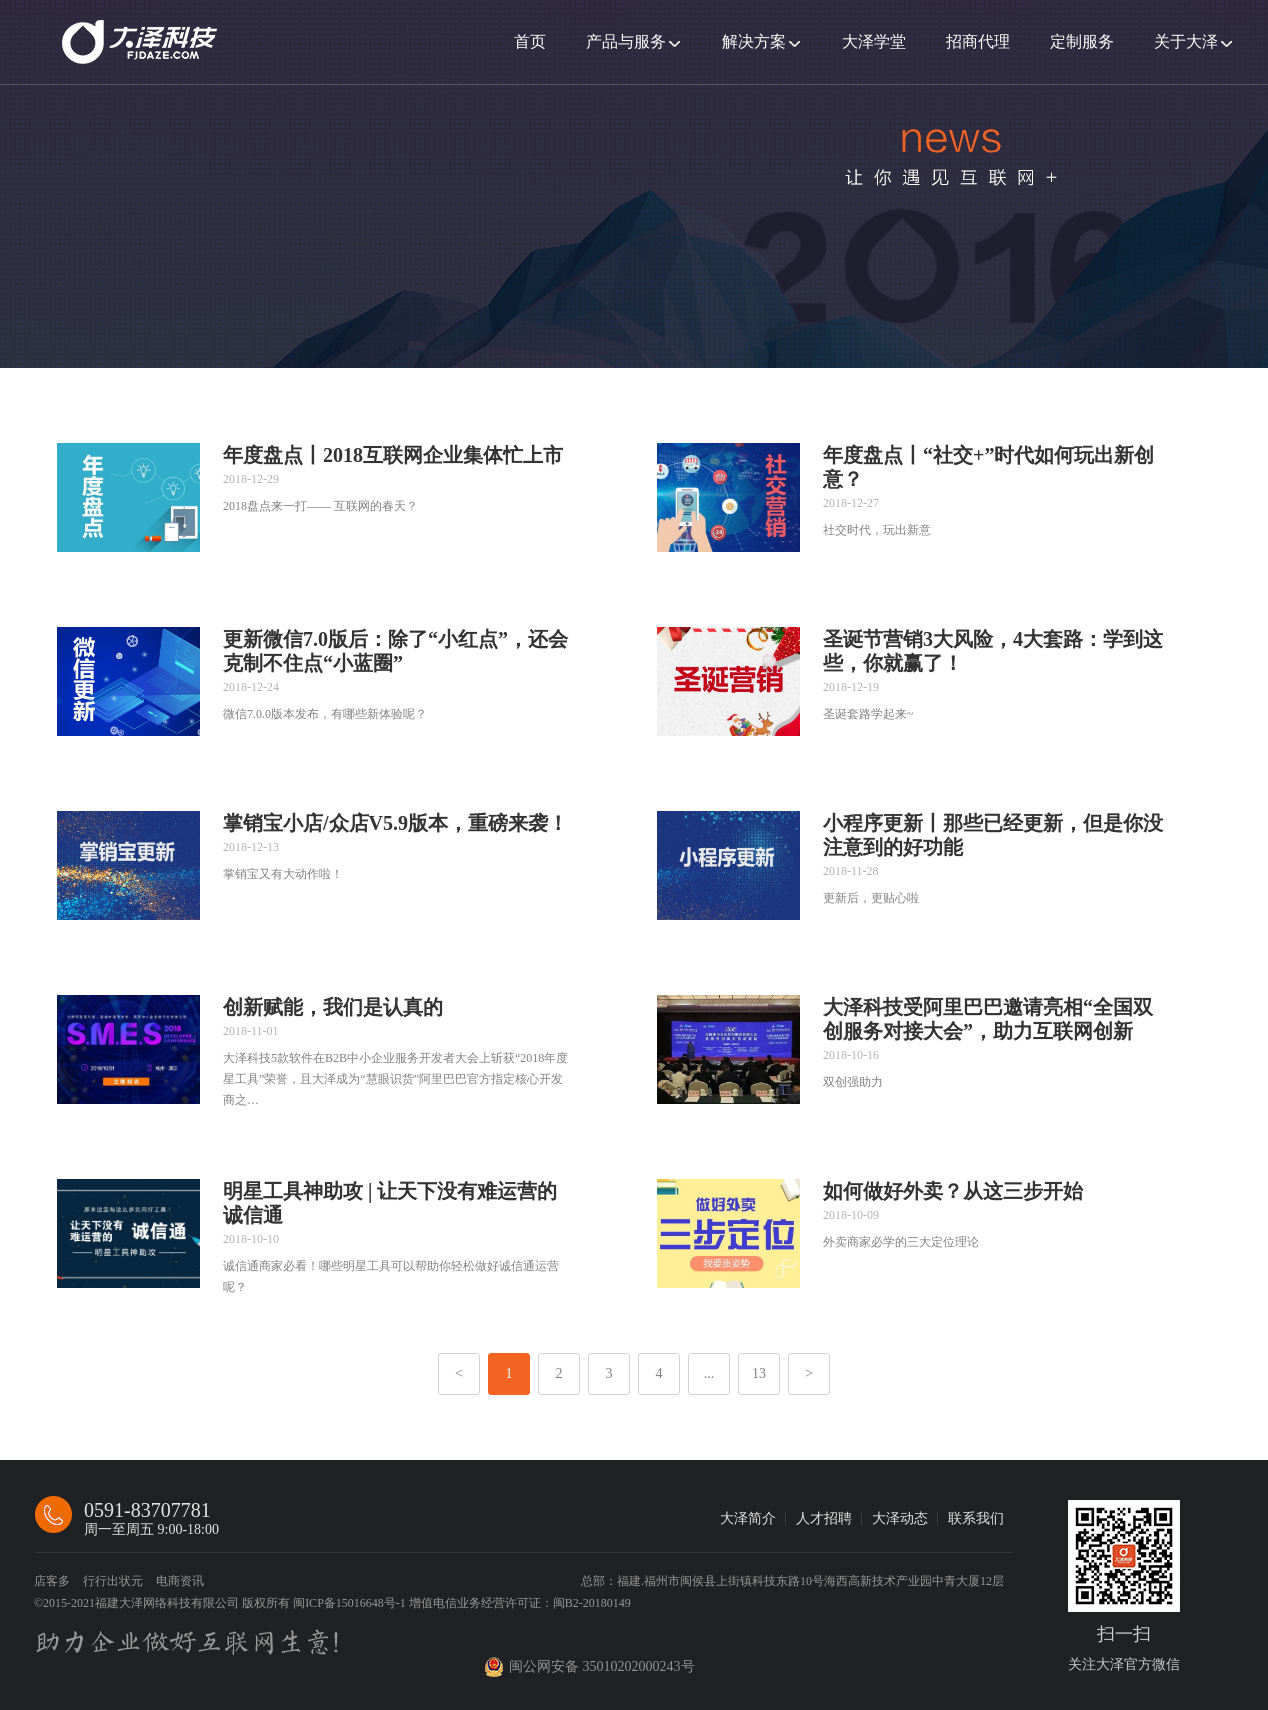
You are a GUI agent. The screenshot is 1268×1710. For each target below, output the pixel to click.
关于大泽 (1186, 41)
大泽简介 (748, 1518)
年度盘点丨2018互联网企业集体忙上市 (393, 455)
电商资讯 (180, 1581)
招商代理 (978, 41)
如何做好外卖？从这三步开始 (953, 1191)
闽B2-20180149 (592, 1603)
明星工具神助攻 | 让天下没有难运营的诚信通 (390, 1203)
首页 (530, 41)
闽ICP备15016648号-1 (351, 1603)
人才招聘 (824, 1518)
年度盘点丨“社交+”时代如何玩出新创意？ (988, 467)
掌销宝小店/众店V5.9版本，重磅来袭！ (395, 823)
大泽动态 (900, 1518)
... (709, 1373)
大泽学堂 (874, 41)
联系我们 (976, 1518)
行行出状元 (113, 1581)
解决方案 (754, 41)
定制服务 (1082, 41)
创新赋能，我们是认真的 (333, 1007)
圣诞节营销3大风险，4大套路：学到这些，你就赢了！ (993, 651)
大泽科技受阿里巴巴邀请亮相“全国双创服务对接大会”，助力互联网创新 (988, 1019)
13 (759, 1373)
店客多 (52, 1581)
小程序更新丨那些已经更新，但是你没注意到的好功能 (993, 835)
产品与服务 (626, 41)
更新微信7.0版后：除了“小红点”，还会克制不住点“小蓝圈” (395, 651)
